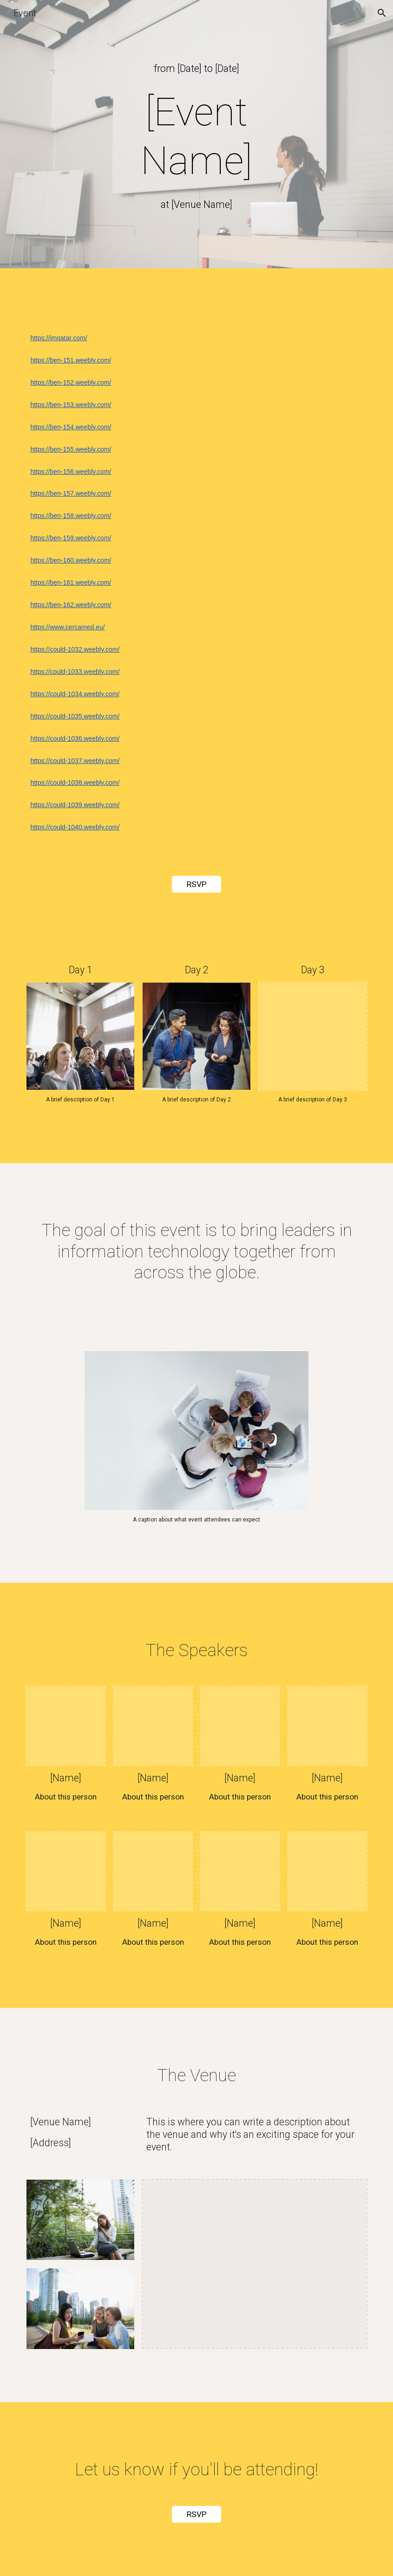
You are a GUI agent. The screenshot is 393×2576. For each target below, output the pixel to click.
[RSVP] (196, 884)
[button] (382, 13)
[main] (196, 68)
